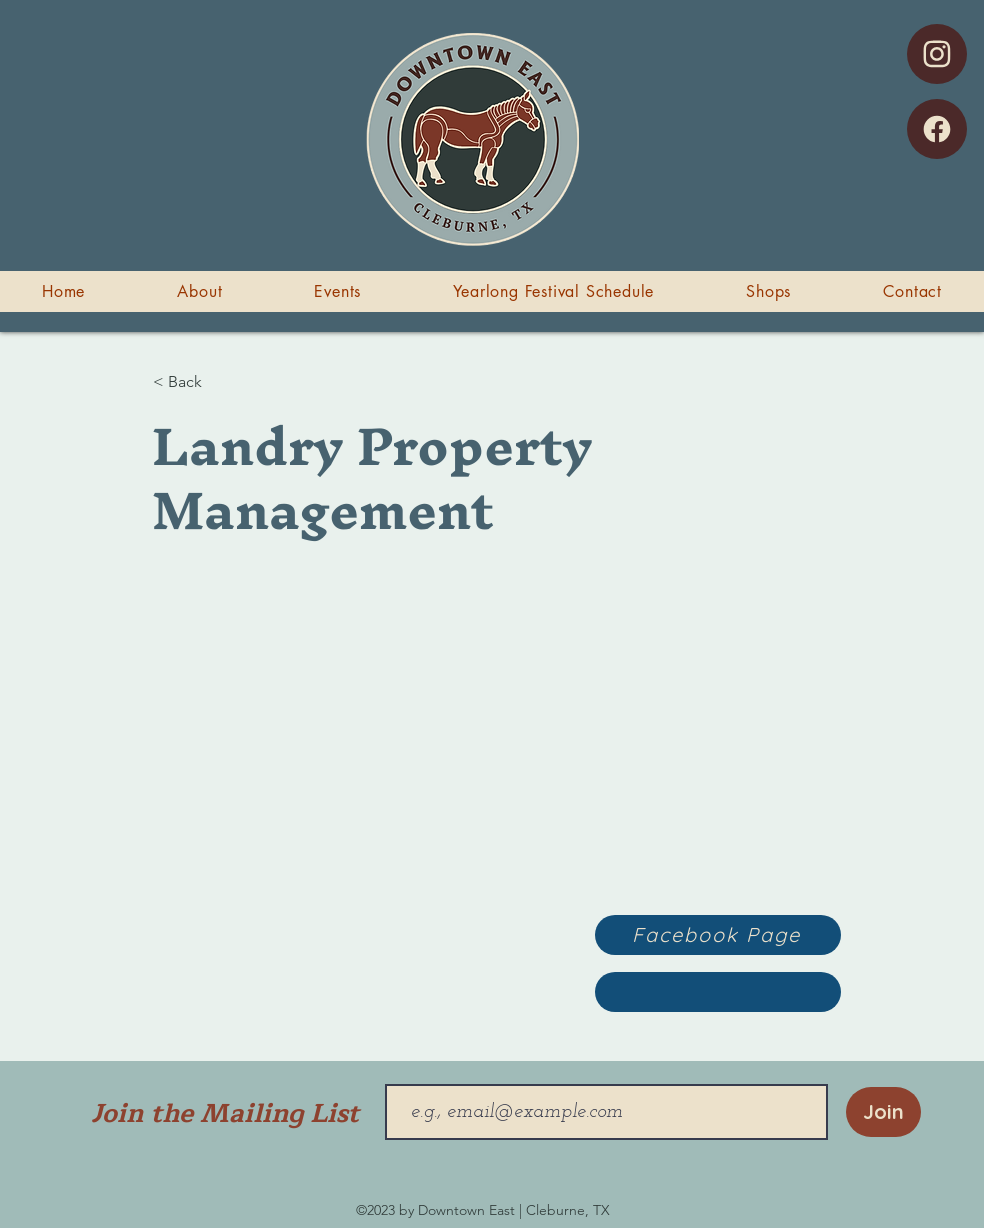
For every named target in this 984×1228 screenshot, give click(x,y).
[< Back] (218, 382)
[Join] (883, 1112)
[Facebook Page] (718, 935)
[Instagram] (937, 54)
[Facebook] (937, 129)
